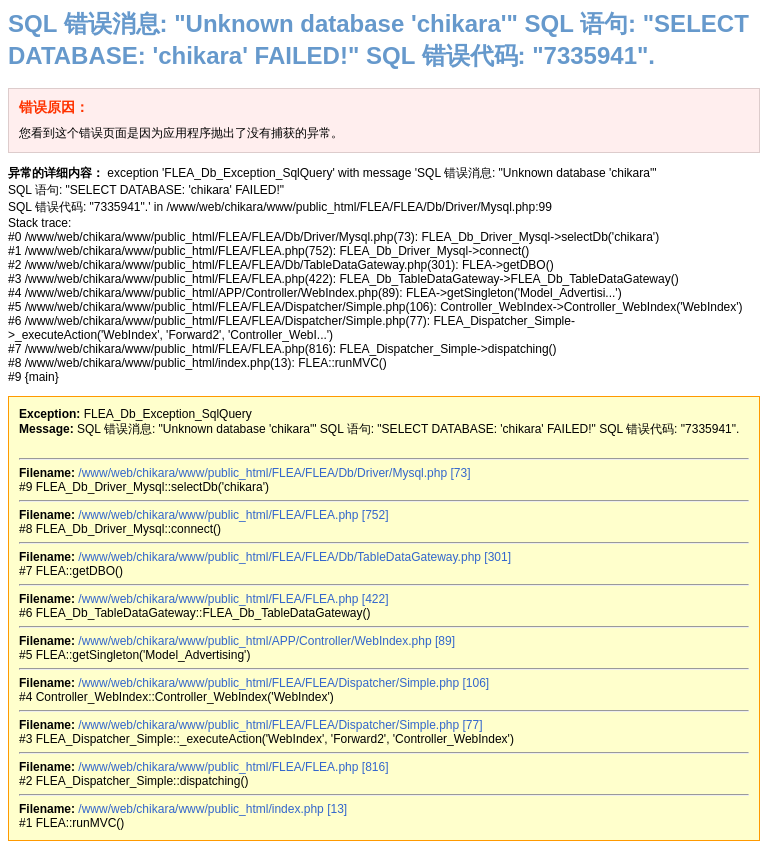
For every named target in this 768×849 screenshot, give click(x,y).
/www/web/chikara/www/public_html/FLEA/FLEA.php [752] (233, 515)
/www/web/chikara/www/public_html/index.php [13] (212, 809)
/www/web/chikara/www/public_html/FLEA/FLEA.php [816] (233, 767)
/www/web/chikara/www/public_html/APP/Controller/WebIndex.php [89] (266, 641)
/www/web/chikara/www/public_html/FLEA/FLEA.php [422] (233, 599)
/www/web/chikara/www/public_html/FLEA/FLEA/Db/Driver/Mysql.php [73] (274, 473)
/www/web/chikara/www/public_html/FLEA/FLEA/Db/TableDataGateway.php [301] (294, 557)
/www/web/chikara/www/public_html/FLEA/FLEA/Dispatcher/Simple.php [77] (280, 725)
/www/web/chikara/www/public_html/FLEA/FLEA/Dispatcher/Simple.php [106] (283, 683)
